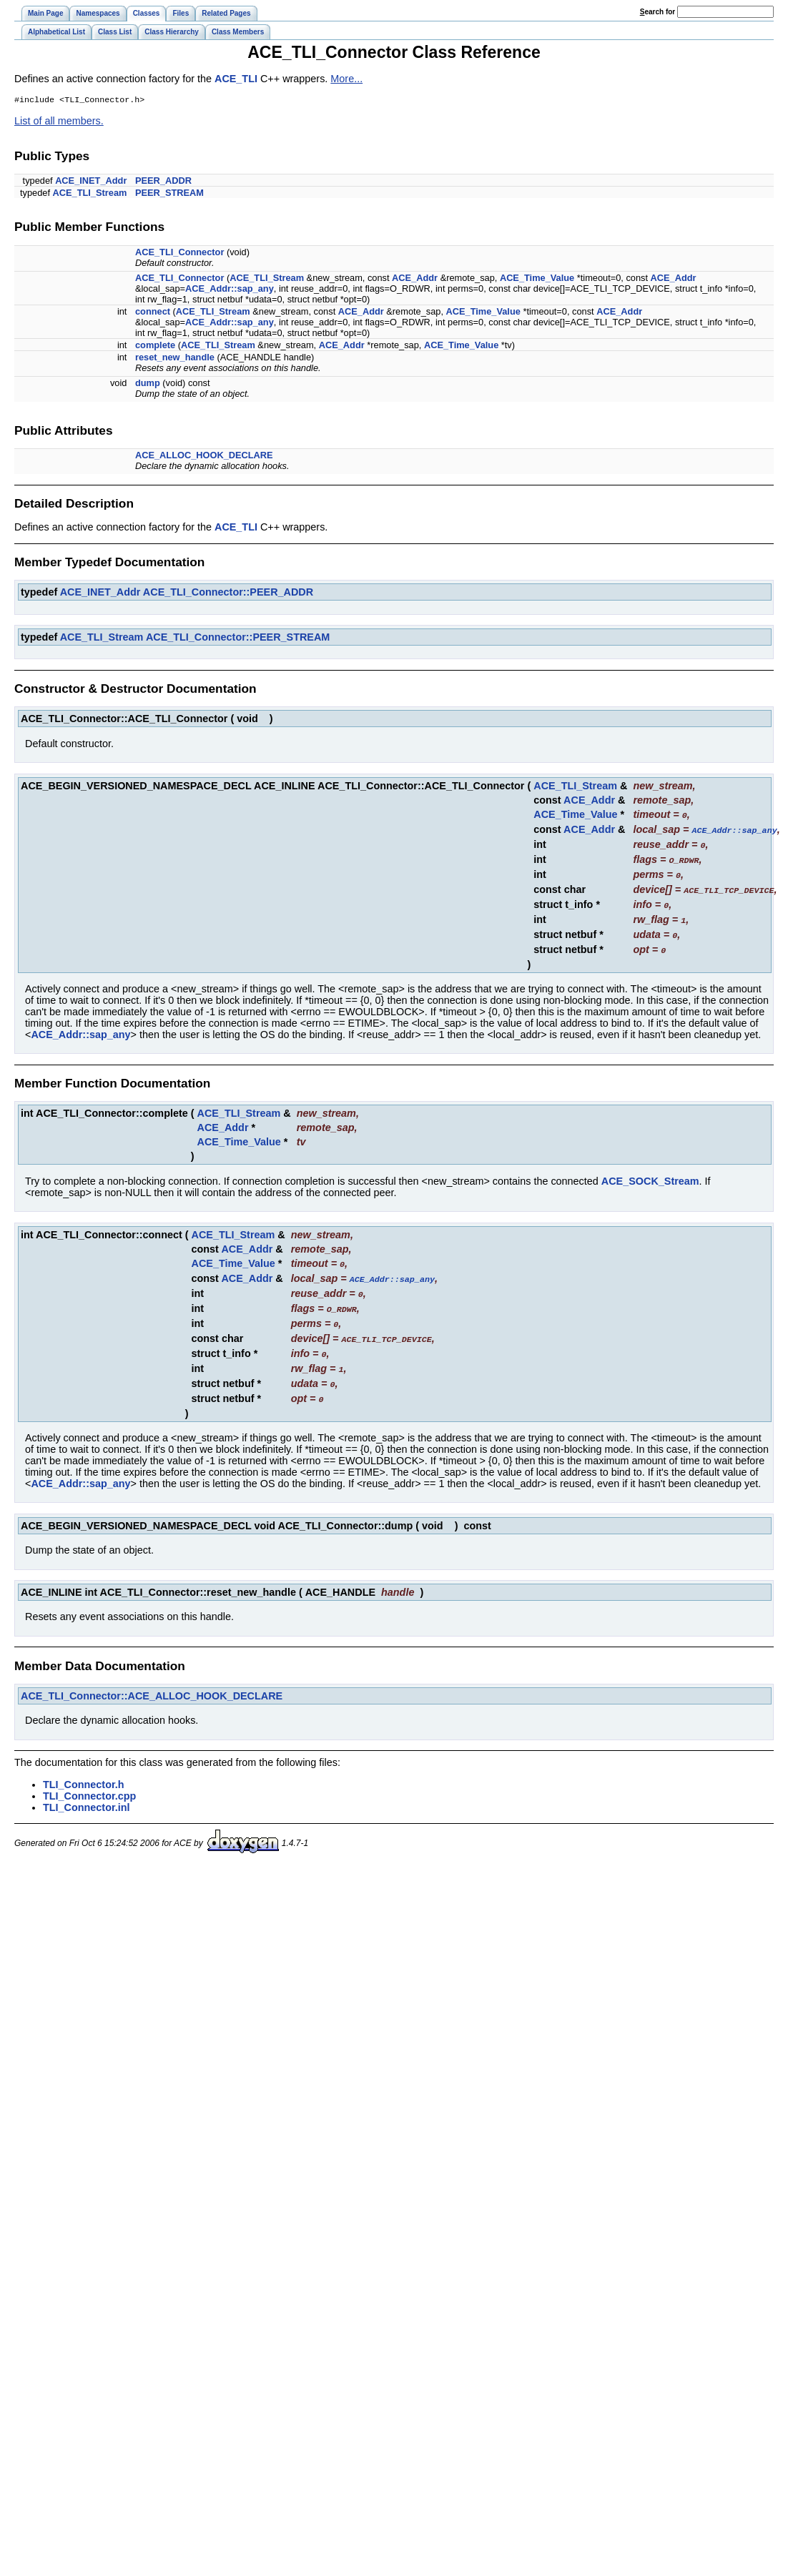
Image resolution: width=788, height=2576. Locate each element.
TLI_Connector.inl (86, 1794)
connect (152, 312)
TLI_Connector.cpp (89, 1783)
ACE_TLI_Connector (179, 253)
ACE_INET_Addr (91, 182)
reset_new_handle (175, 358)
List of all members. (59, 122)
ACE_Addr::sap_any (229, 290)
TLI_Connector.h (83, 1771)
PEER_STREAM (169, 194)
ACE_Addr (415, 279)
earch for (657, 12)
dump (147, 384)
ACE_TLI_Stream (90, 194)
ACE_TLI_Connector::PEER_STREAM (238, 638)
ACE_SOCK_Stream (650, 1175)
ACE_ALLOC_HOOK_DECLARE (204, 456)
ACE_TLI (236, 78)
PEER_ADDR (163, 182)
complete (155, 346)
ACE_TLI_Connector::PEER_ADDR (228, 593)
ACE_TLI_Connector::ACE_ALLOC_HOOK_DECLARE (151, 1683)
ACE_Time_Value (537, 279)
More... (346, 78)
